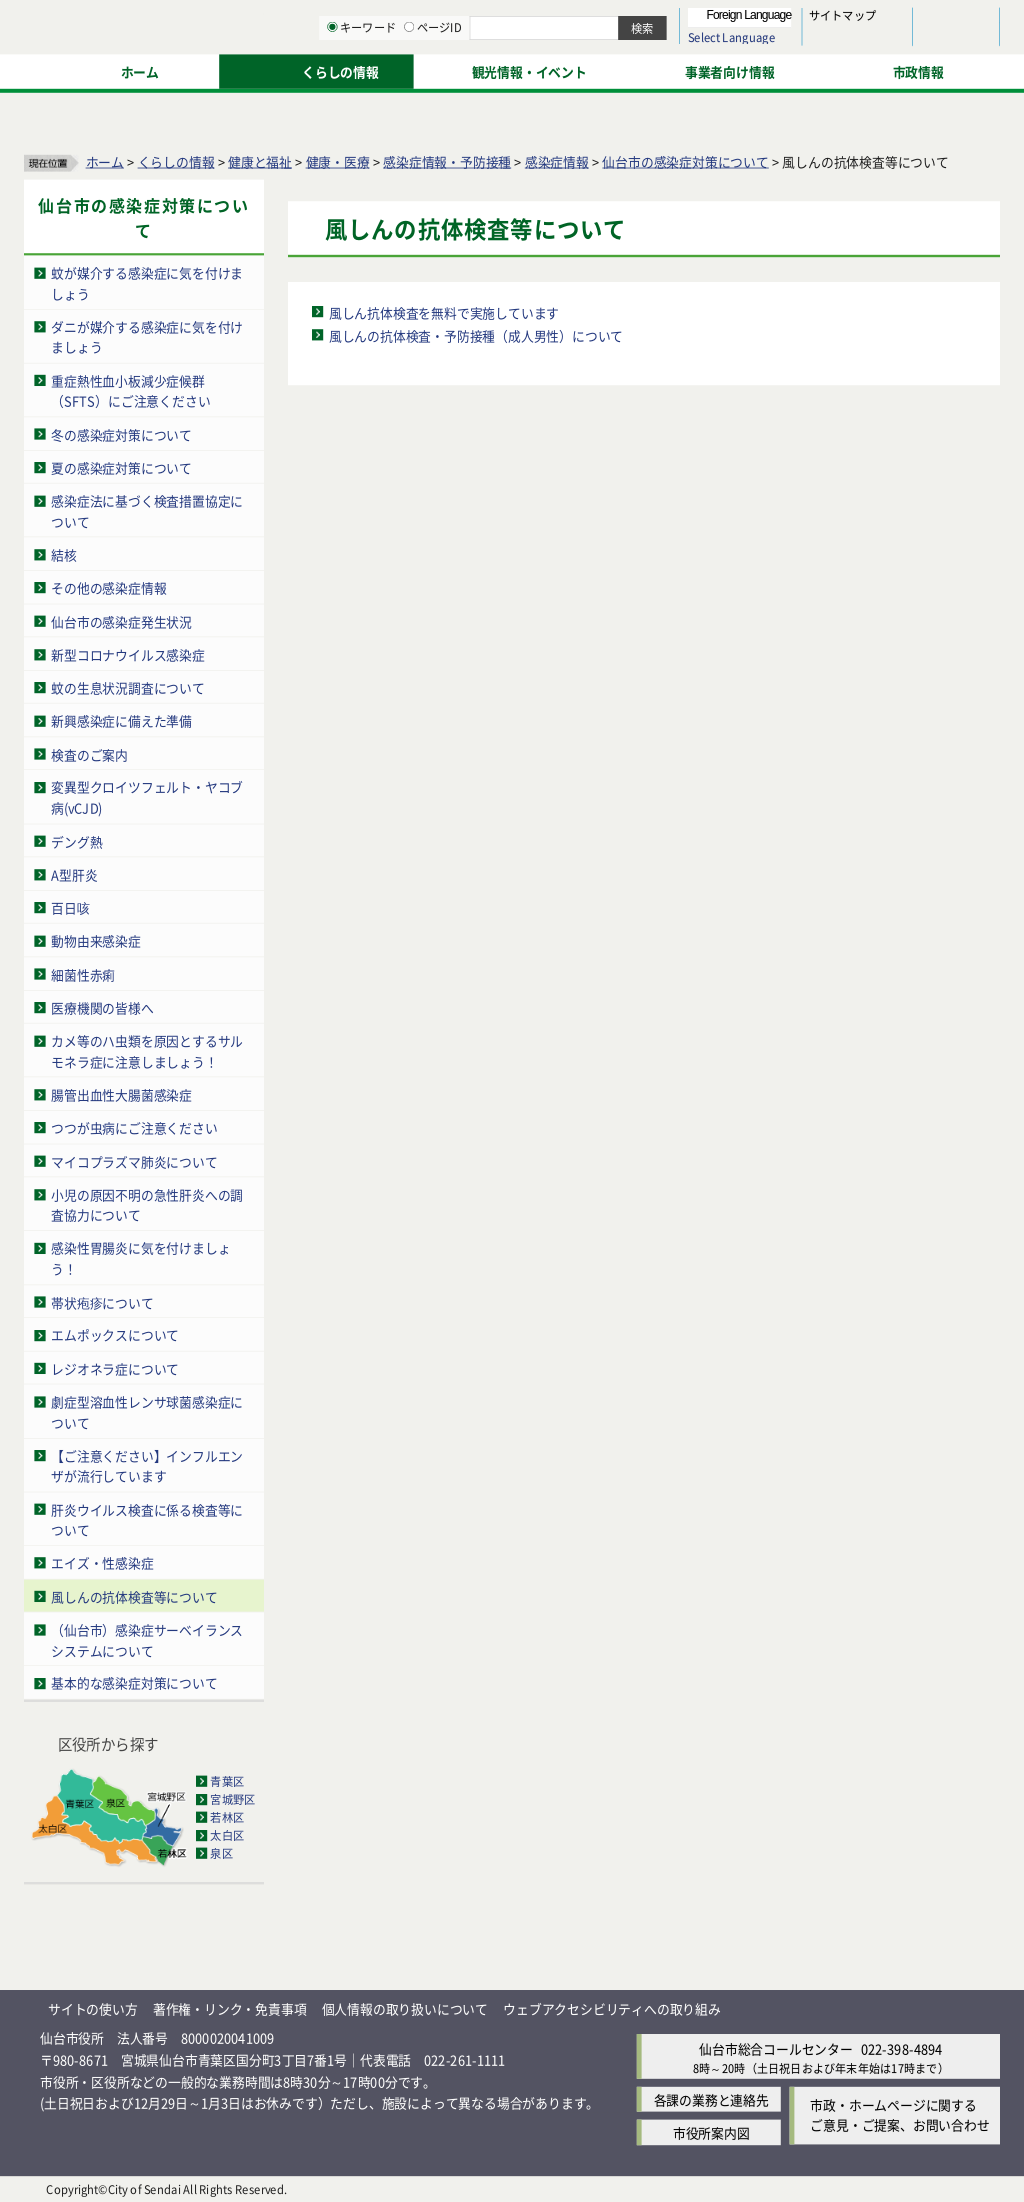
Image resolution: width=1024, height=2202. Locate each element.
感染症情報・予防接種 (447, 160)
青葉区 (227, 1781)
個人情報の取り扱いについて (405, 2008)
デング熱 (76, 840)
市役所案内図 (711, 2131)
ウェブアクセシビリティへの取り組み (612, 2008)
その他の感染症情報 (108, 587)
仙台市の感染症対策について (685, 160)
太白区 (227, 1835)
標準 (799, 21)
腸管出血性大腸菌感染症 (121, 1093)
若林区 (227, 1817)
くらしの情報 (176, 160)
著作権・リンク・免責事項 (230, 2008)
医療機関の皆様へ (102, 1006)
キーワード (569, 70)
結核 (64, 553)
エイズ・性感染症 (102, 1562)
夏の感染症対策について (121, 466)
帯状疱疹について (102, 1301)
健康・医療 (338, 160)
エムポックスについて (115, 1334)
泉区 (221, 1853)
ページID (641, 70)
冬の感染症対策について (121, 433)
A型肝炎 (74, 873)
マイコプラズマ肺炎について (134, 1160)
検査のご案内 (89, 753)
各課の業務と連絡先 (711, 2098)
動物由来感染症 (96, 940)
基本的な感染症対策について (134, 1682)
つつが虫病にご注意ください (134, 1127)
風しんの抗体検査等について (134, 1595)
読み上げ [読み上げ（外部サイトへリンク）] (657, 20)
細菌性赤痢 (83, 973)
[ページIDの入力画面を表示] (617, 69)
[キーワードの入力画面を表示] (540, 69)
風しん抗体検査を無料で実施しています (444, 311)
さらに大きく (834, 44)
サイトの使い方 (93, 2008)
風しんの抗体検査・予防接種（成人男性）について (476, 334)
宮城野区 (232, 1799)
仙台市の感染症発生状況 (121, 620)
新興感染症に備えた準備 (121, 720)
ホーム (105, 160)
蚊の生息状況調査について (128, 686)
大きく (770, 44)
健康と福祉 (260, 160)
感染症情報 (557, 160)
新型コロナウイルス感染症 (128, 653)
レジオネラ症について (115, 1367)
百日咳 (70, 906)
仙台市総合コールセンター (776, 2047)
